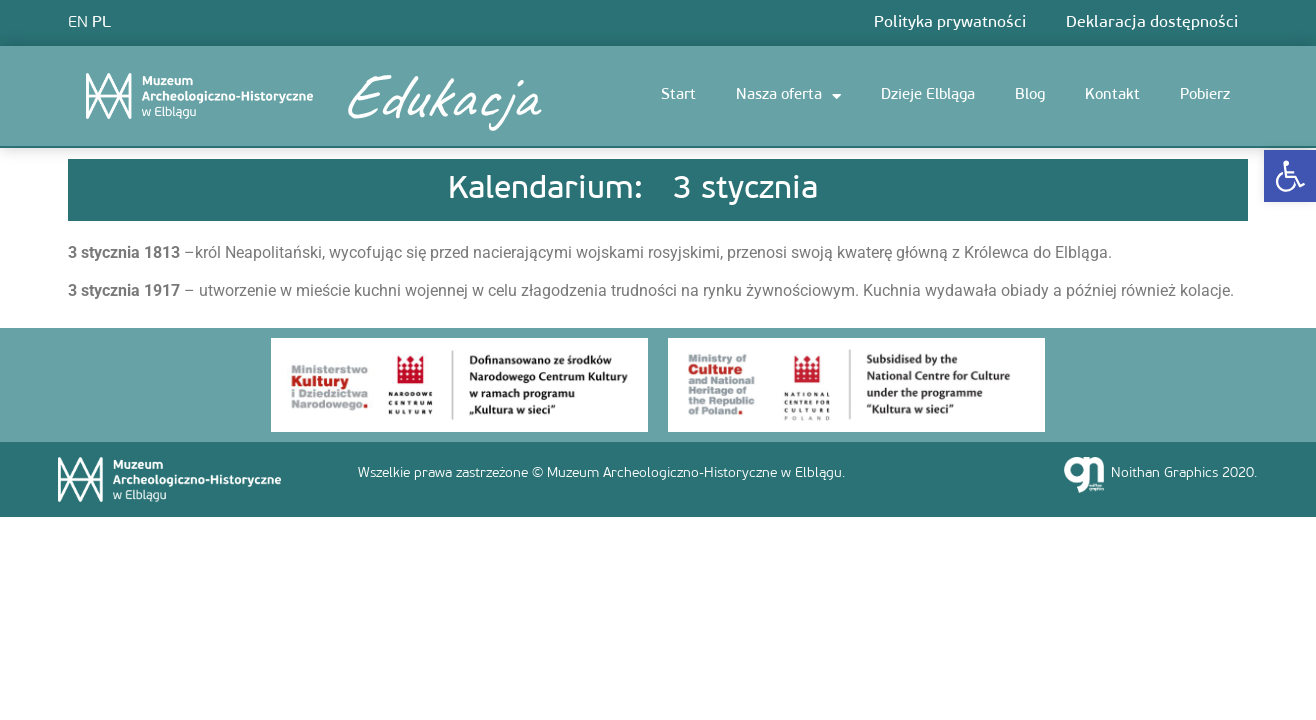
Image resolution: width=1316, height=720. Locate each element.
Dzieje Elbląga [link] (928, 95)
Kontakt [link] (1112, 95)
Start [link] (678, 95)
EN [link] (78, 23)
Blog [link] (1030, 95)
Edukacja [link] (438, 96)
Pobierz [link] (1205, 95)
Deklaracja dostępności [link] (1152, 23)
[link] (1290, 176)
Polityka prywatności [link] (950, 23)
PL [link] (101, 23)
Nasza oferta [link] (788, 96)
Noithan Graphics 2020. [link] (1184, 473)
